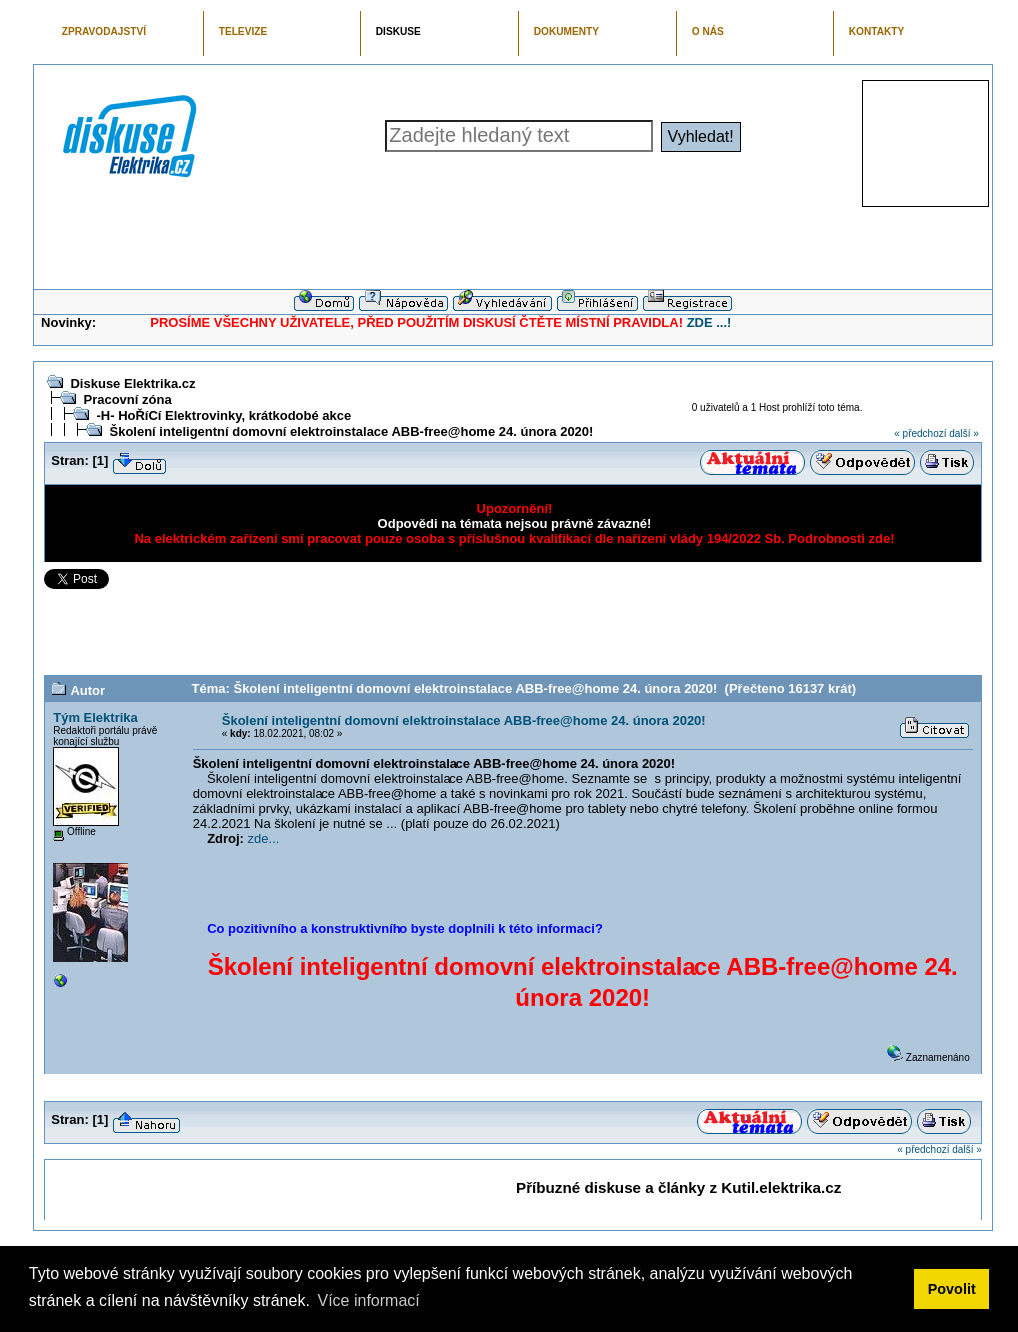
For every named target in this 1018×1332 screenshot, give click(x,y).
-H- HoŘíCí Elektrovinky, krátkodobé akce (223, 415)
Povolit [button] (952, 1289)
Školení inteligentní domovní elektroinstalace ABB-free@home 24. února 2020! (351, 431)
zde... (264, 838)
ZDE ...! (709, 322)
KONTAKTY (877, 31)
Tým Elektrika (95, 717)
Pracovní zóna (127, 399)
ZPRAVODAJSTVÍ (104, 31)
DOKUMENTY (566, 31)
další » (963, 433)
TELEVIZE (243, 31)
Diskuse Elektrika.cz (132, 383)
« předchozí (920, 433)
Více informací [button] (368, 1300)
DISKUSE (398, 31)
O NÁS (708, 31)
